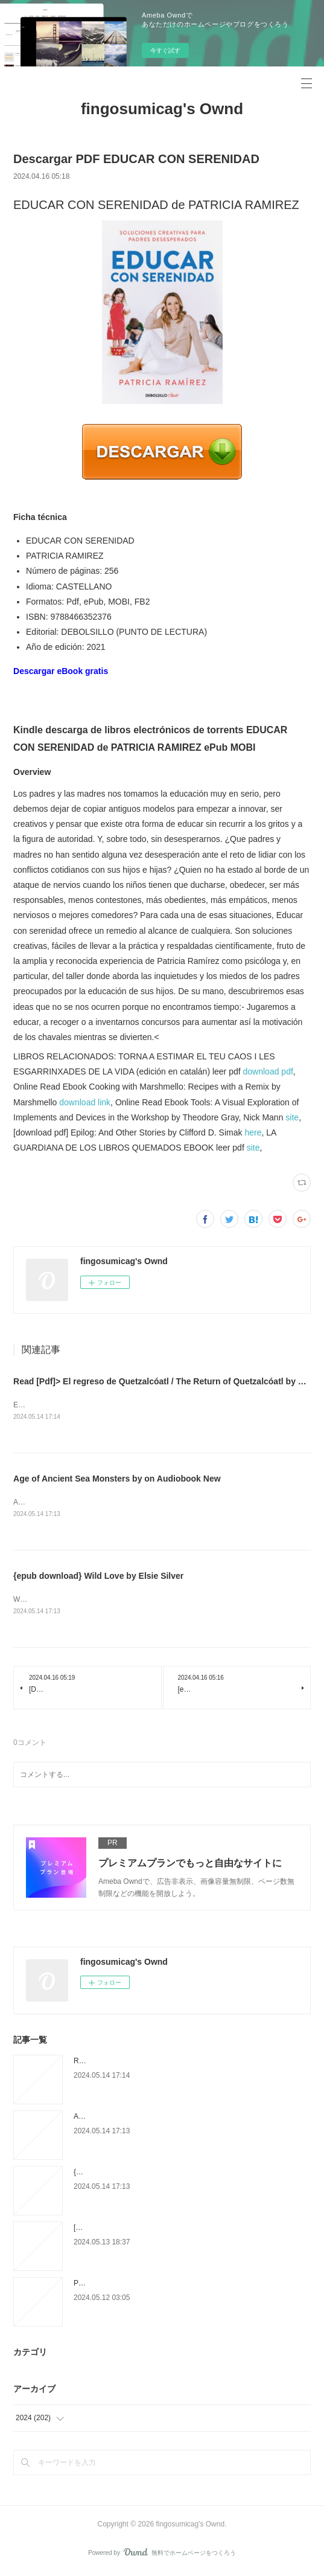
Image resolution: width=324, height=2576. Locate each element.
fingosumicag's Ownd (162, 109)
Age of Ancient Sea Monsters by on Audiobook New (117, 1480)
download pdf (268, 1071)
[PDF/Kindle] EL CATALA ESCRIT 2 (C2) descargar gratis (166, 2230)
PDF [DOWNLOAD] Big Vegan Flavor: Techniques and (161, 2285)
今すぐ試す (165, 50)
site (292, 1117)
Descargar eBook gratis (60, 671)
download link (84, 1102)
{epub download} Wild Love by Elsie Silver (98, 1577)
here (252, 1132)
